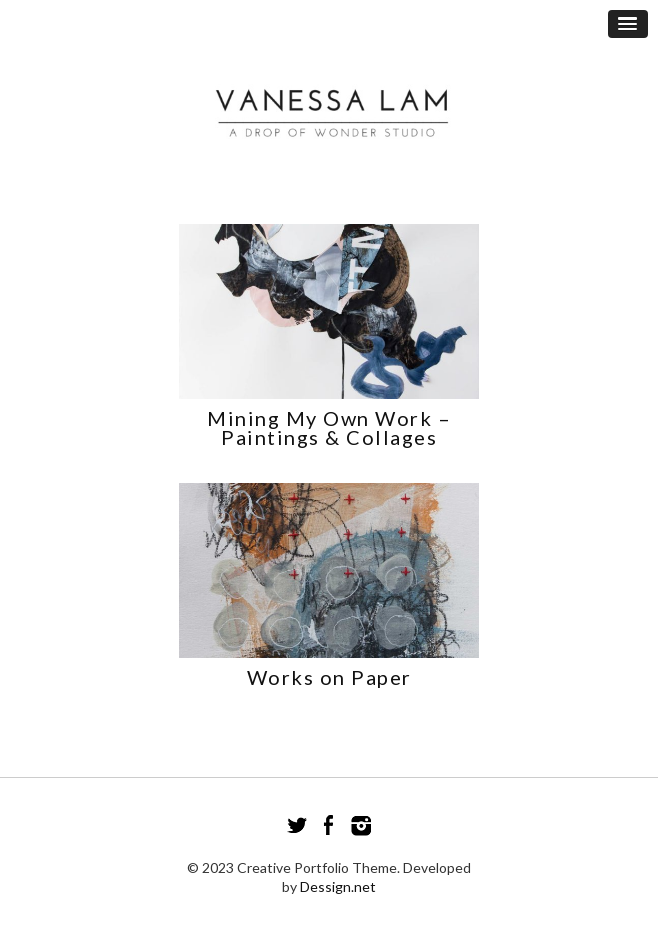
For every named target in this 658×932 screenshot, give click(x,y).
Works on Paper (329, 677)
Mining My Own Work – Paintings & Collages (329, 428)
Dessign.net (338, 886)
